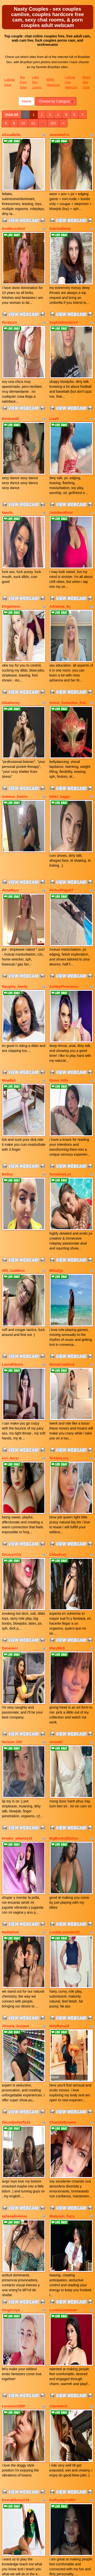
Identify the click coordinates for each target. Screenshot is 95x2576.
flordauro (9, 278)
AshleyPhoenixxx (63, 787)
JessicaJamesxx (15, 2091)
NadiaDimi (10, 1510)
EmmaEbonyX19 (15, 1945)
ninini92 (56, 1365)
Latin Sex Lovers (37, 82)
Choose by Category (55, 101)
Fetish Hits (53, 2567)
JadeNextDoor (61, 424)
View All (11, 115)
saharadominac (15, 1728)
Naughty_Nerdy (15, 787)
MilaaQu (56, 1004)
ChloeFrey (57, 1221)
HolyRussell (59, 1582)
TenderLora (58, 1147)
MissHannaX (59, 2234)
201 (53, 123)
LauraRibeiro (12, 1076)
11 (33, 123)
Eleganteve (11, 495)
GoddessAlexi (13, 206)
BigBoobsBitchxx (63, 1439)
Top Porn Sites (23, 82)
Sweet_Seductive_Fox (67, 570)
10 (23, 123)
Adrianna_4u (59, 495)
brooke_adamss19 (17, 1439)
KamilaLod (11, 2380)
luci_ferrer (10, 1147)
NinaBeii (9, 858)
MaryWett (57, 1293)
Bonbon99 (10, 352)
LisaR (54, 352)
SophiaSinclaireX (63, 278)
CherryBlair (58, 2162)
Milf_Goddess (13, 1004)
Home (26, 101)
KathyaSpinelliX (62, 1945)
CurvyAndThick (62, 2017)
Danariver (10, 1293)
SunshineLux (60, 930)
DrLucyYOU (12, 1221)
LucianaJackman (63, 1799)
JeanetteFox (59, 135)
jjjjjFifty (8, 2162)
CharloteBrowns (62, 1656)
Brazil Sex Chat (87, 82)
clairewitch (58, 1873)
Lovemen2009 (13, 1873)
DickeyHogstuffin (16, 2234)
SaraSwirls (58, 2308)
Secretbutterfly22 (16, 1656)
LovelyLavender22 (64, 1510)
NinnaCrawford (61, 1076)
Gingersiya (11, 1799)
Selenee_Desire (15, 641)
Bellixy (7, 930)
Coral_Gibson (13, 2308)
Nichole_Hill (12, 1365)
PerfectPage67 (61, 713)
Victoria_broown (15, 1582)
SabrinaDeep (60, 206)
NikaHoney (11, 570)
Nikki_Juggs (59, 641)
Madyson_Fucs (61, 1728)
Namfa (7, 424)
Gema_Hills (58, 858)
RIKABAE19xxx (62, 2091)
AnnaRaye (10, 713)
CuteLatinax (12, 2017)
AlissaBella (11, 135)
